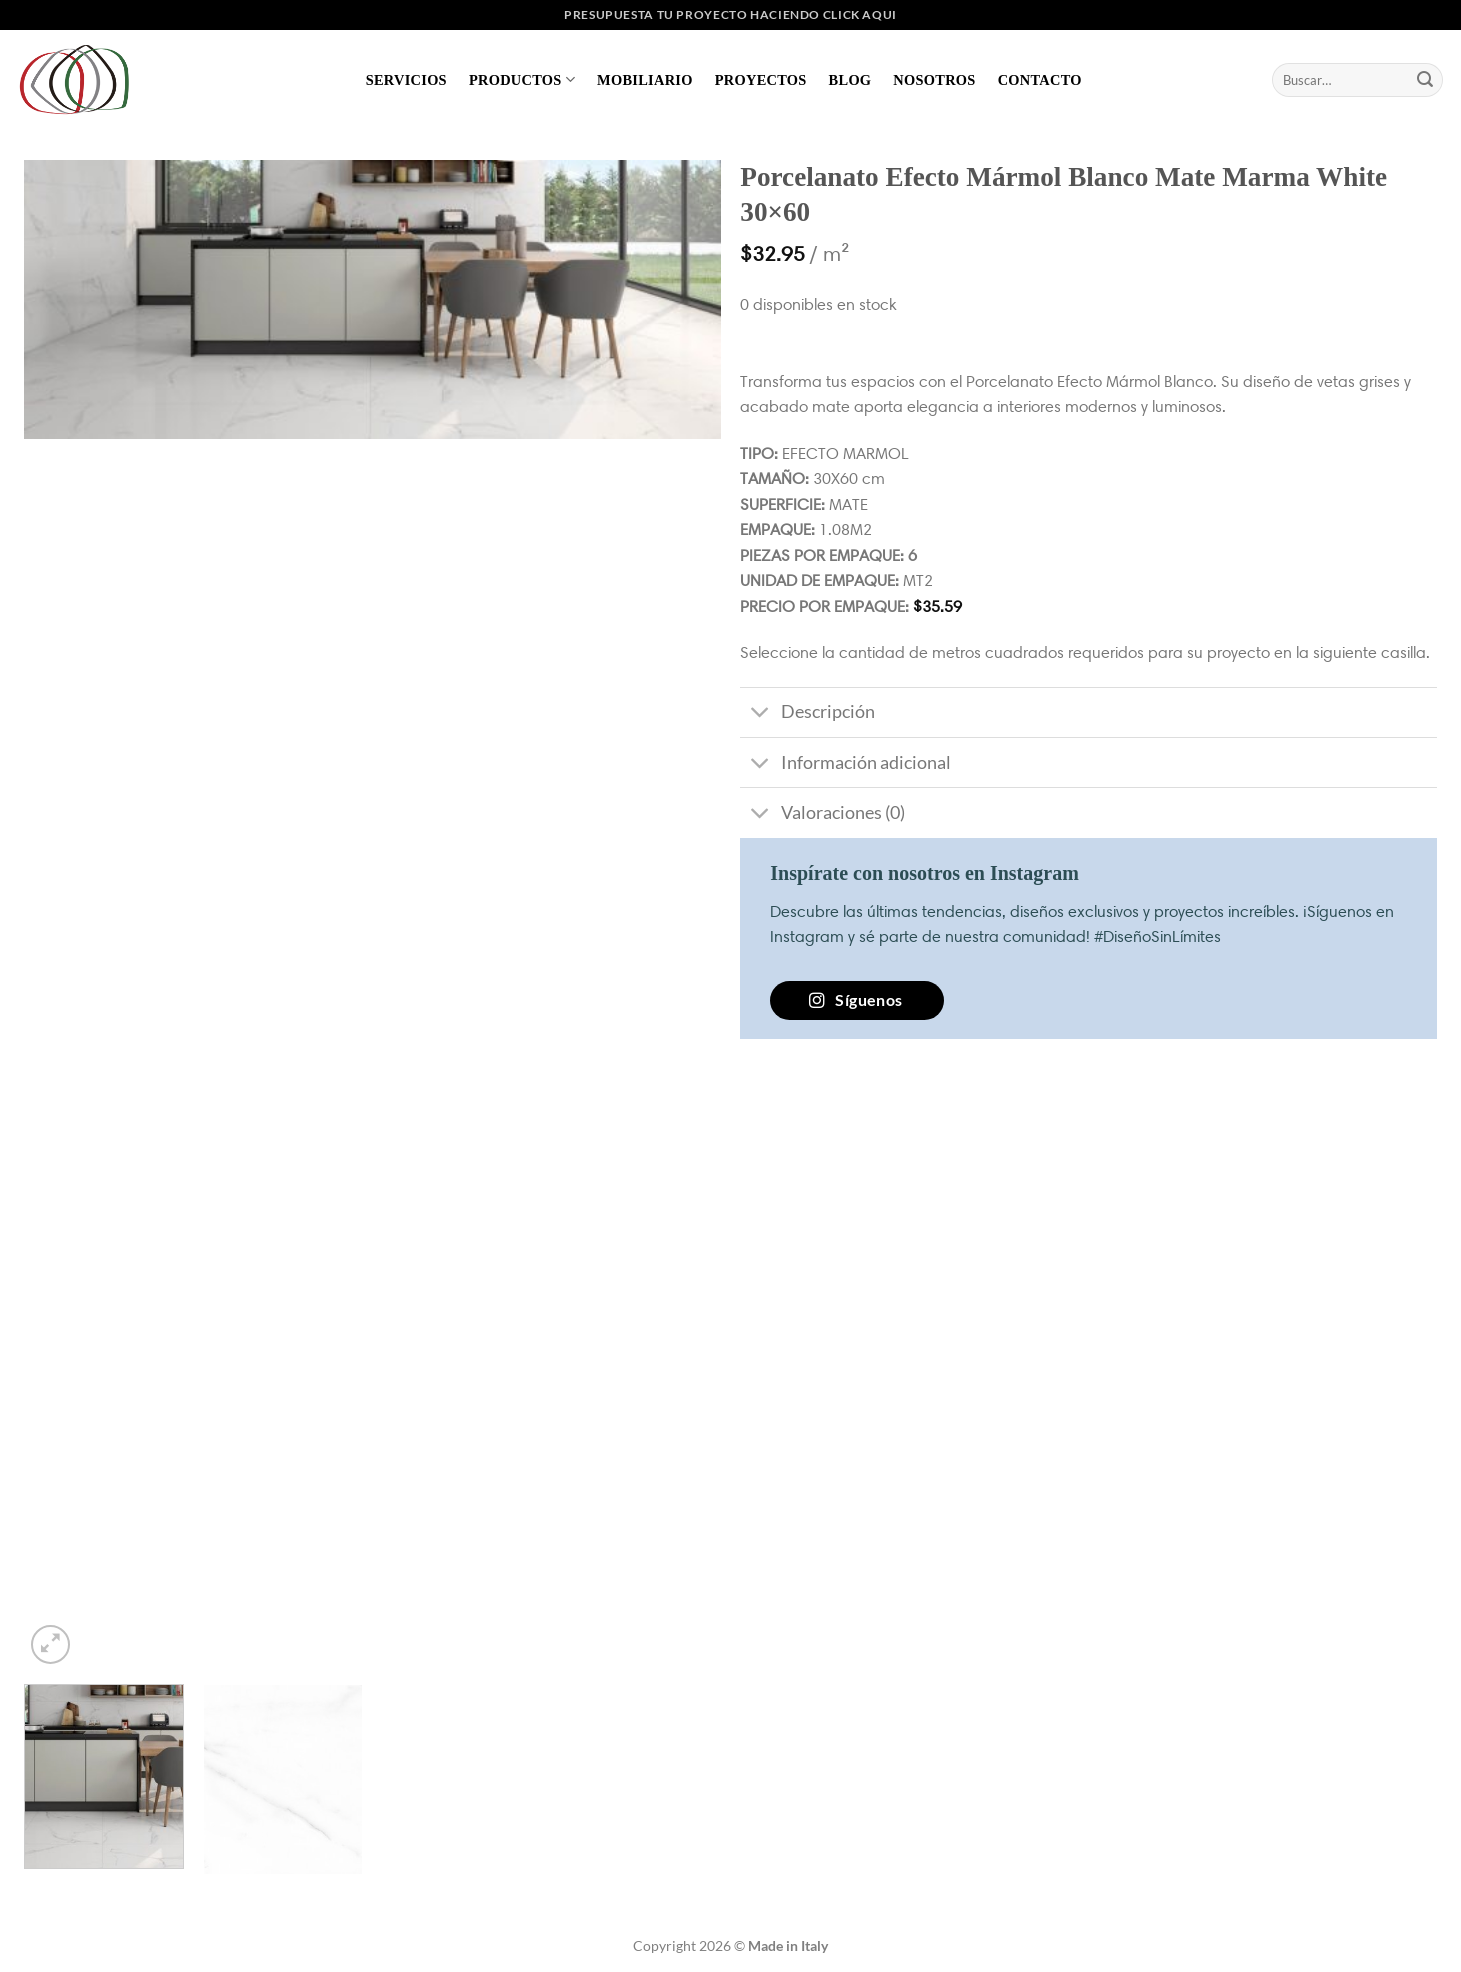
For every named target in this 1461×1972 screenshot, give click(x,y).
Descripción (807, 714)
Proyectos (761, 80)
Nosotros (934, 80)
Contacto (1040, 80)
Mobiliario (645, 80)
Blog (850, 80)
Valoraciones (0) (822, 814)
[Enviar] (1425, 80)
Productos (522, 79)
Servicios (406, 80)
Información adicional (845, 764)
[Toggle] (759, 714)
